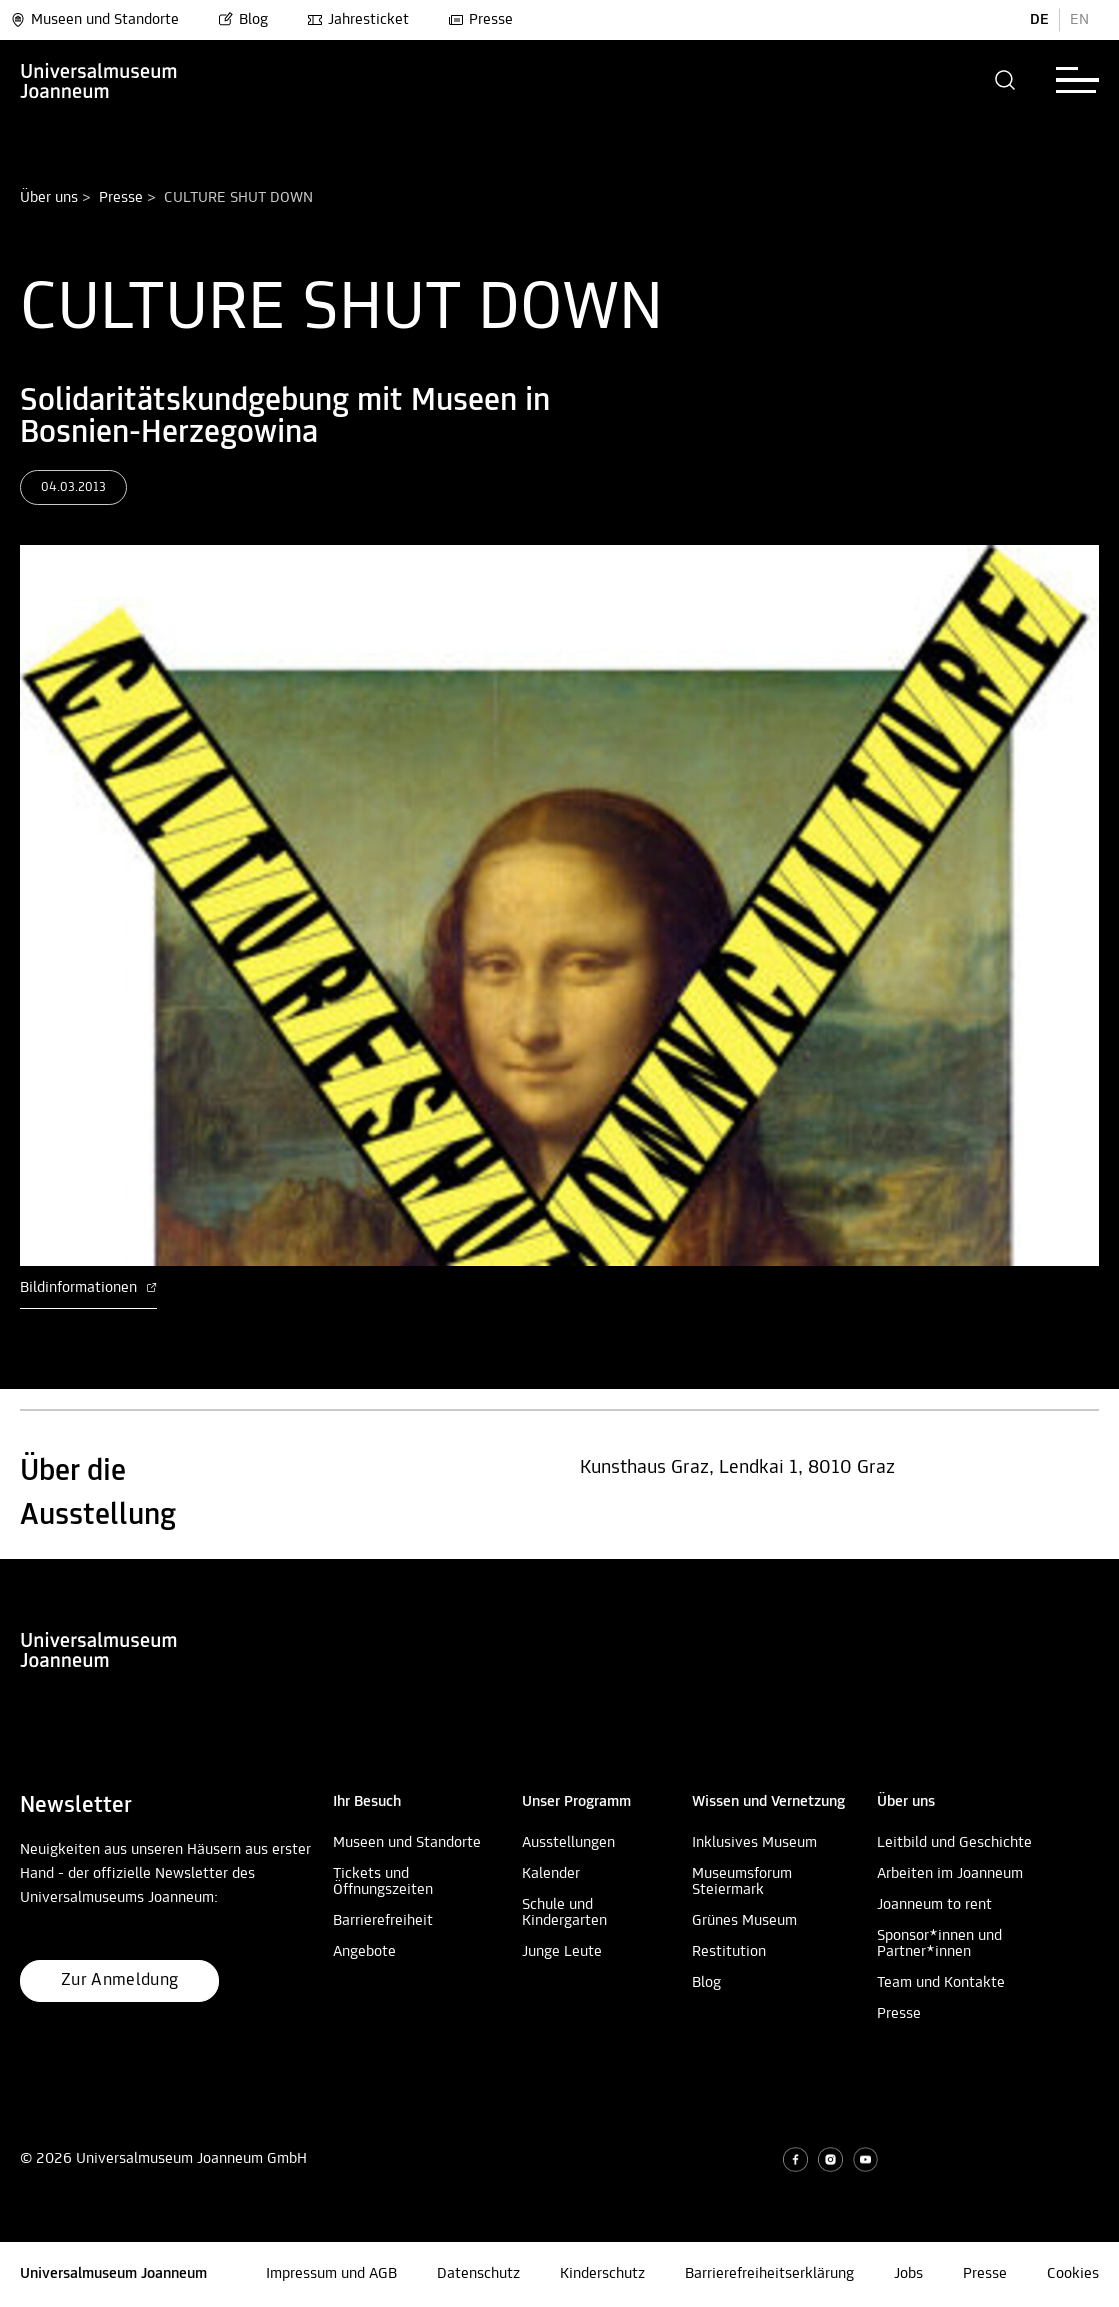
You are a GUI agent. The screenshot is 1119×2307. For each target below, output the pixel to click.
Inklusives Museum (754, 1843)
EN (1079, 20)
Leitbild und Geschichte (954, 1843)
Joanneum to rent (934, 1905)
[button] (1005, 80)
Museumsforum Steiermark (742, 1882)
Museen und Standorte (94, 20)
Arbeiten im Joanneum (950, 1874)
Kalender (551, 1874)
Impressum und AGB (331, 2274)
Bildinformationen (88, 1288)
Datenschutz (478, 2274)
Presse (480, 20)
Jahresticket (358, 20)
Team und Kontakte (941, 1983)
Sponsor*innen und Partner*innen (939, 1944)
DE (1039, 20)
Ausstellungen (568, 1843)
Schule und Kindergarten (564, 1913)
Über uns (49, 198)
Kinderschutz (602, 2274)
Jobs (908, 2274)
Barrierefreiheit (383, 1921)
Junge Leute (562, 1952)
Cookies (1073, 2274)
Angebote (364, 1952)
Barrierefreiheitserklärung (769, 2274)
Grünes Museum (744, 1921)
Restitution (729, 1952)
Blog (243, 20)
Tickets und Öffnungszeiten (383, 1882)
